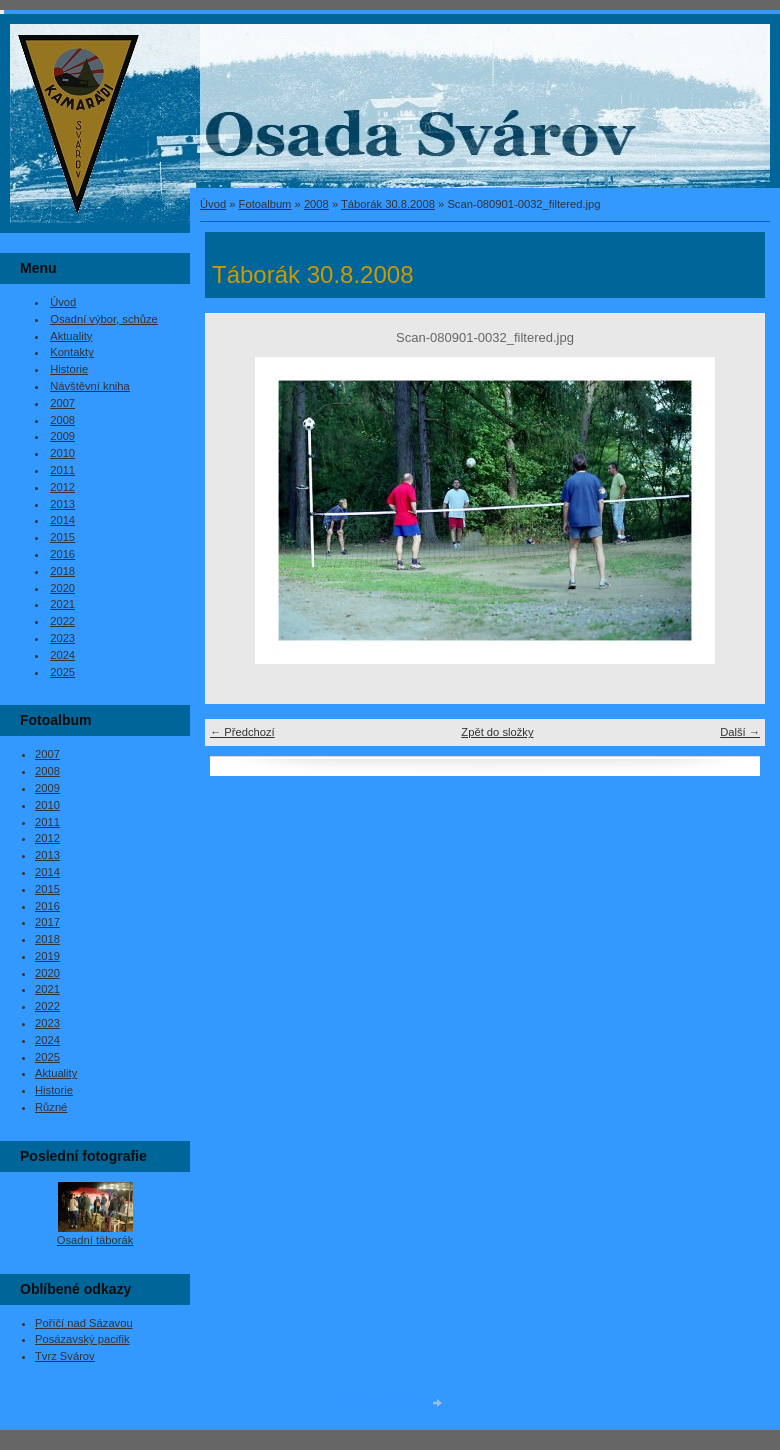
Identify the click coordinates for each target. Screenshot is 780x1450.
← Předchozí (242, 732)
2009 (62, 436)
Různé (51, 1107)
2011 (62, 470)
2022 (62, 621)
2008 (316, 204)
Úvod (213, 204)
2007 (62, 403)
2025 (62, 672)
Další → (740, 732)
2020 (62, 588)
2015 (62, 537)
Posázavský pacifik (82, 1339)
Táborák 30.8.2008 (388, 204)
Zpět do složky (497, 732)
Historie (69, 369)
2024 (62, 655)
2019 (47, 956)
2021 (62, 604)
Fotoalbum (265, 204)
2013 (62, 504)
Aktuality (71, 336)
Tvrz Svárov (65, 1356)
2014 (62, 520)
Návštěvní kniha (90, 386)
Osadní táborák (95, 1240)
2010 (62, 453)
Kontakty (72, 352)
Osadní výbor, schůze (104, 319)
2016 (62, 554)
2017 (47, 922)
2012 (62, 487)
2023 (62, 638)
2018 (62, 571)
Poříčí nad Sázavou (84, 1323)
